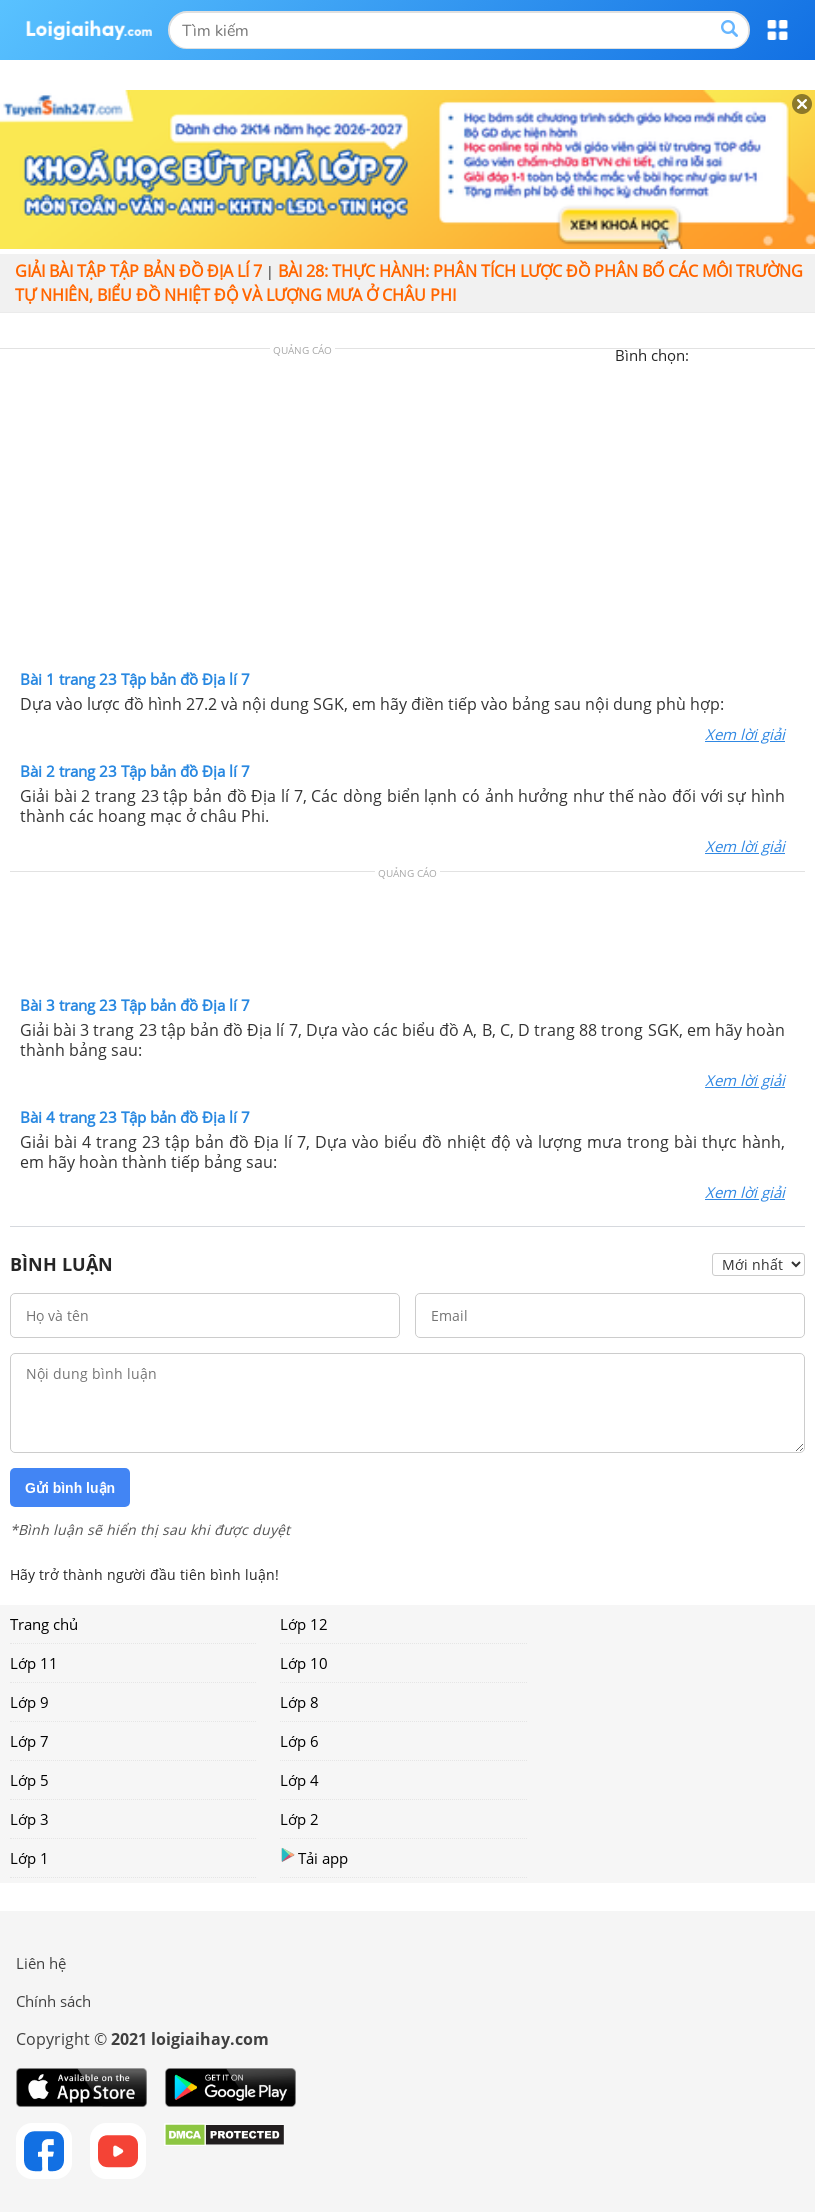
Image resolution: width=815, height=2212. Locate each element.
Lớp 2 (299, 1819)
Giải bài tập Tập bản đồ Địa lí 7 (138, 271)
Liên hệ (41, 1963)
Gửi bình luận (70, 1488)
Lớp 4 (299, 1780)
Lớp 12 (304, 1624)
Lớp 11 (34, 1663)
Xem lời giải (745, 734)
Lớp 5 (29, 1780)
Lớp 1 (29, 1858)
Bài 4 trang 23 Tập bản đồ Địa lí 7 (135, 1117)
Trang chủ (44, 1624)
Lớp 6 (299, 1741)
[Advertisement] (408, 514)
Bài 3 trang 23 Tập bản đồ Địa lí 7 (135, 1005)
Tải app (314, 1857)
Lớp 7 (29, 1741)
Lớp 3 (29, 1819)
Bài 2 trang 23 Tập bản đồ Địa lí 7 (135, 771)
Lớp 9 (29, 1702)
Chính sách (53, 2001)
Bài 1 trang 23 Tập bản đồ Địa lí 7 (135, 679)
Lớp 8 (299, 1702)
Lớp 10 (304, 1663)
